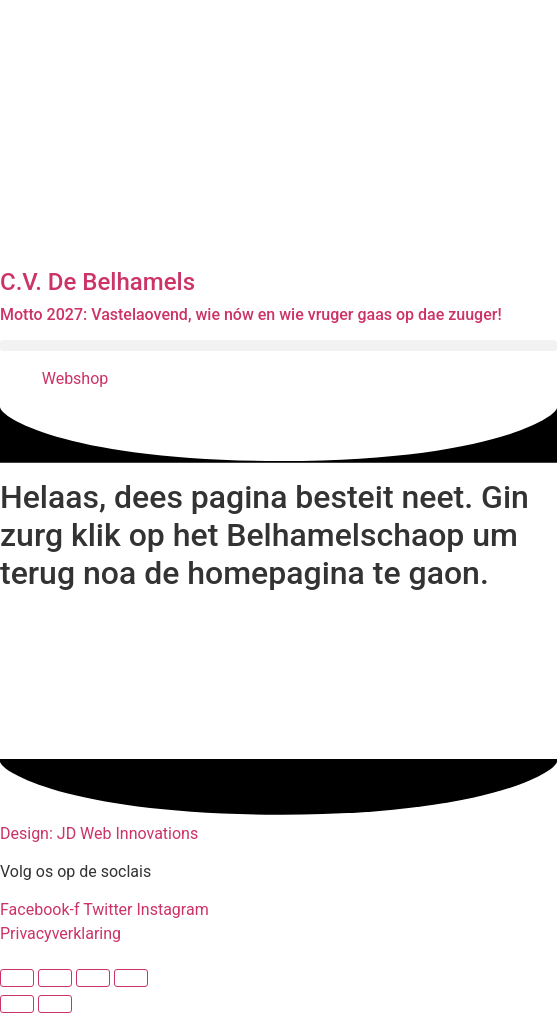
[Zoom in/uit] (17, 978)
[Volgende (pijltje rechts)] (55, 1004)
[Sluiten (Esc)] (131, 978)
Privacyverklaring (60, 933)
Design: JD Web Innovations (99, 833)
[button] (278, 345)
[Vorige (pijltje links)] (17, 1004)
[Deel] (93, 978)
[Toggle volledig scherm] (55, 978)
